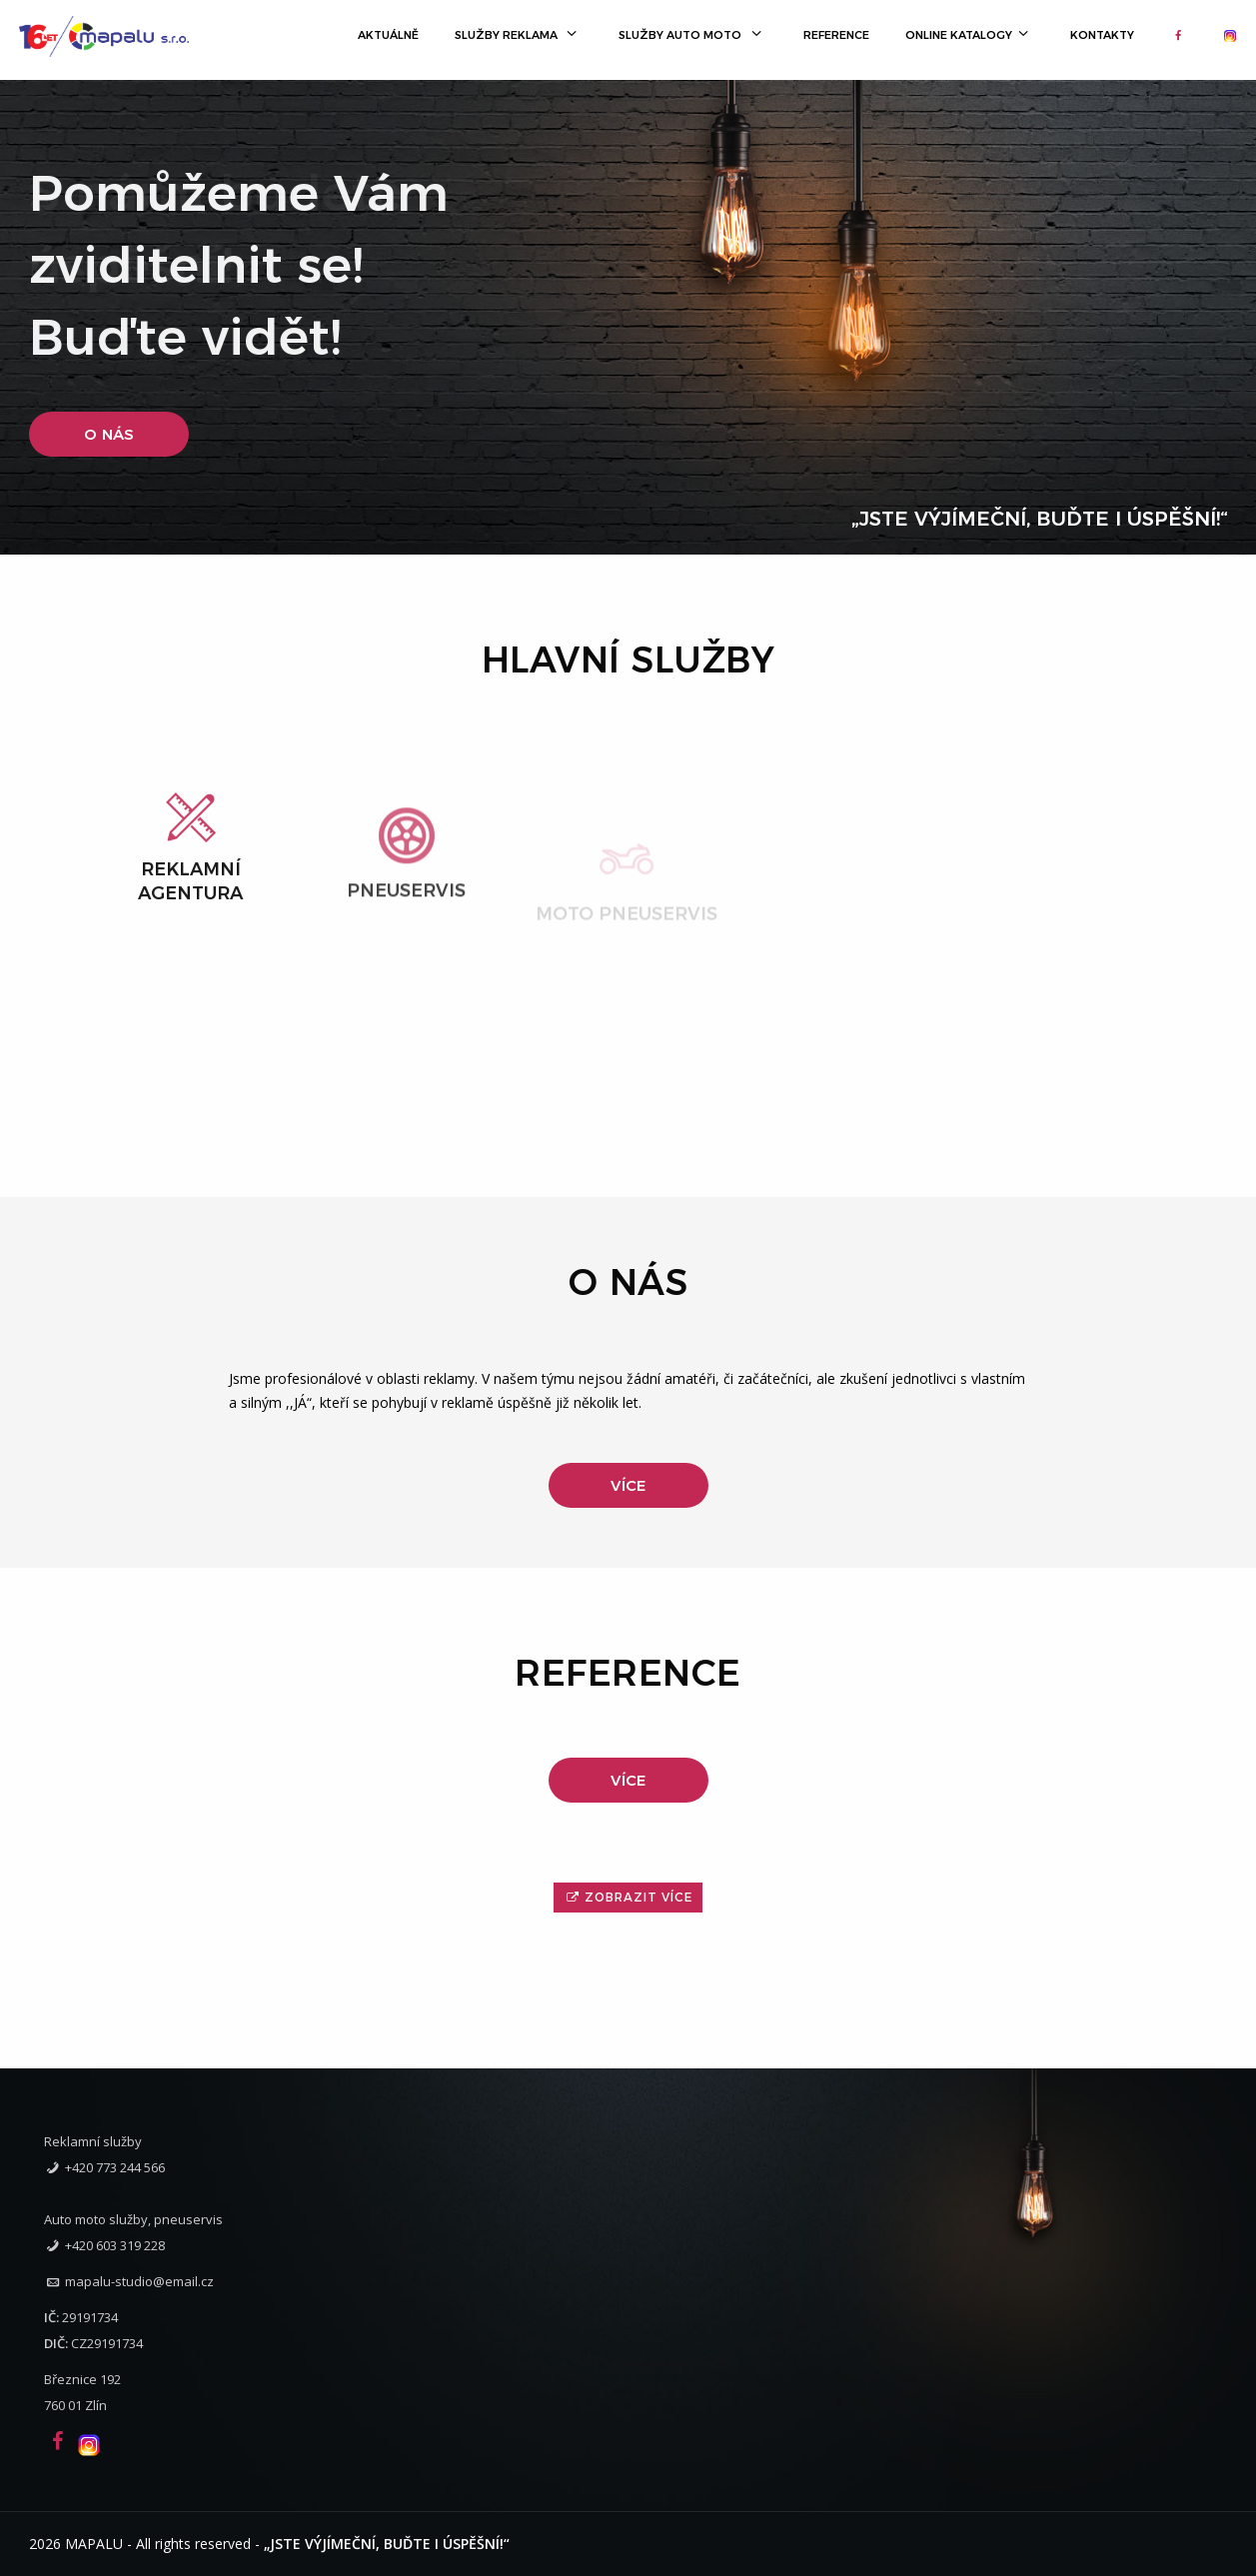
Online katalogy (969, 35)
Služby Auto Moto (692, 35)
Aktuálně (388, 35)
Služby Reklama (519, 35)
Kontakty (1102, 35)
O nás (109, 434)
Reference (836, 35)
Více (628, 1485)
